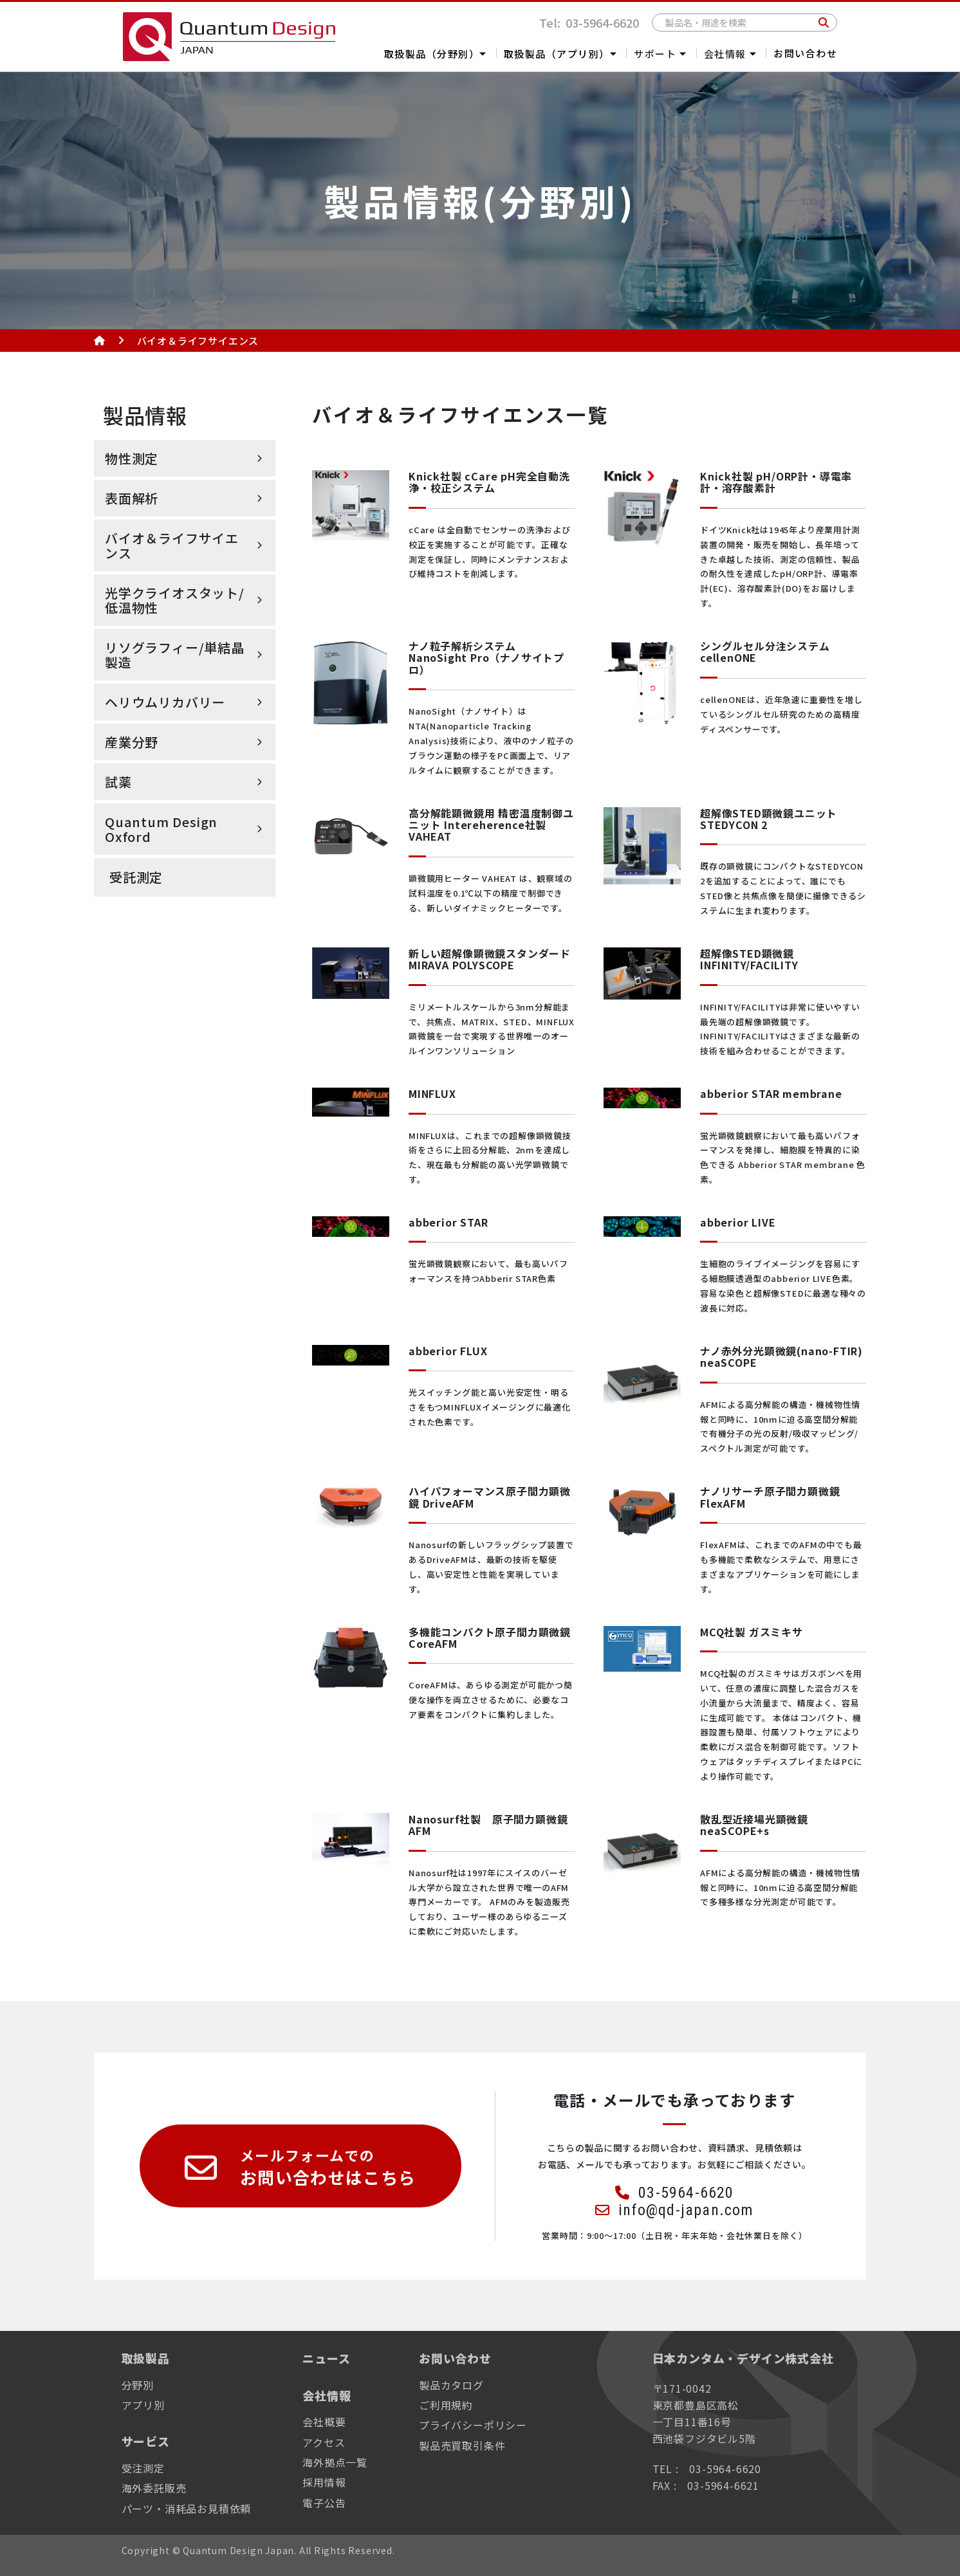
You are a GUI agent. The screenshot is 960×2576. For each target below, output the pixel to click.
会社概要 (324, 2421)
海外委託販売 (154, 2488)
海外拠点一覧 (334, 2462)
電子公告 (324, 2502)
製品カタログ (451, 2385)
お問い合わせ (805, 53)
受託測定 (136, 877)
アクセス (323, 2442)
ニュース (326, 2358)
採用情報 (324, 2482)
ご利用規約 (446, 2405)
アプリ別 (143, 2405)
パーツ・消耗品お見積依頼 (187, 2508)
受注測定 (143, 2468)
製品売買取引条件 (462, 2445)
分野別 (138, 2385)
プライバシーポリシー (473, 2425)
